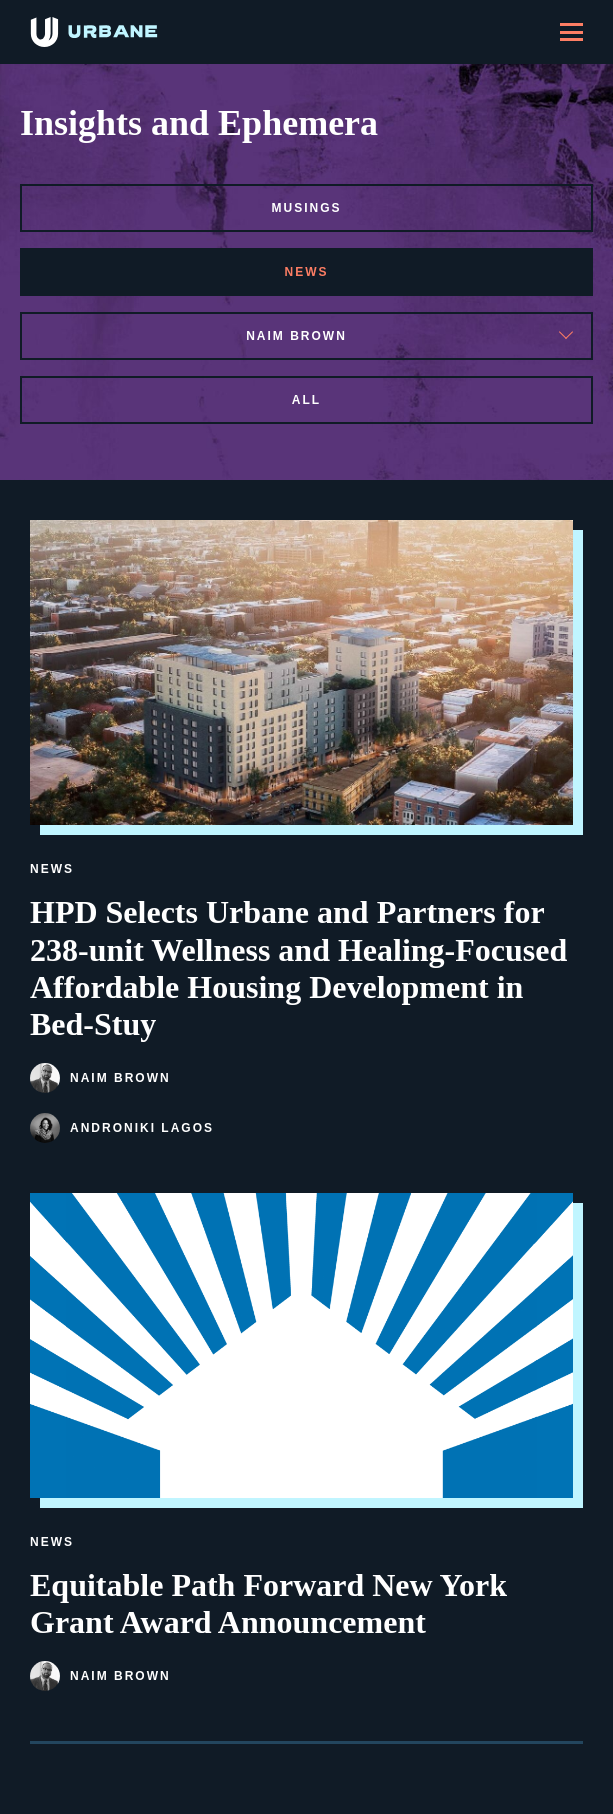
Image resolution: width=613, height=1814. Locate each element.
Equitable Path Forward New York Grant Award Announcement (268, 1603)
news (307, 272)
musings (306, 208)
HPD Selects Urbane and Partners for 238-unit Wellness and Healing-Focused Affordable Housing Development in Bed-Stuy (298, 967)
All (306, 400)
